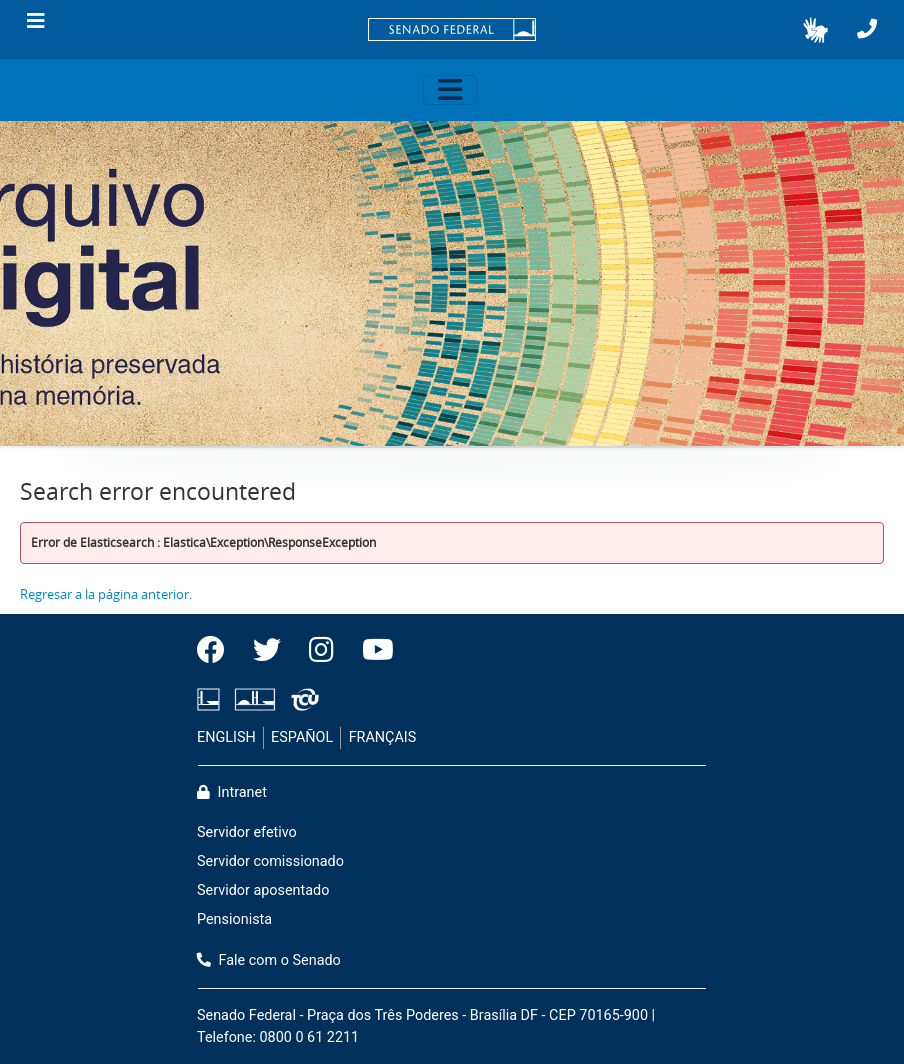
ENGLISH (226, 737)
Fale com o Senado (269, 960)
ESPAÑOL (302, 737)
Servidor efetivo (247, 832)
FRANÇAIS (383, 737)
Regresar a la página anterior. (106, 594)
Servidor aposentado (263, 890)
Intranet (232, 792)
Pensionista (234, 919)
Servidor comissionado (270, 861)
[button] (815, 30)
